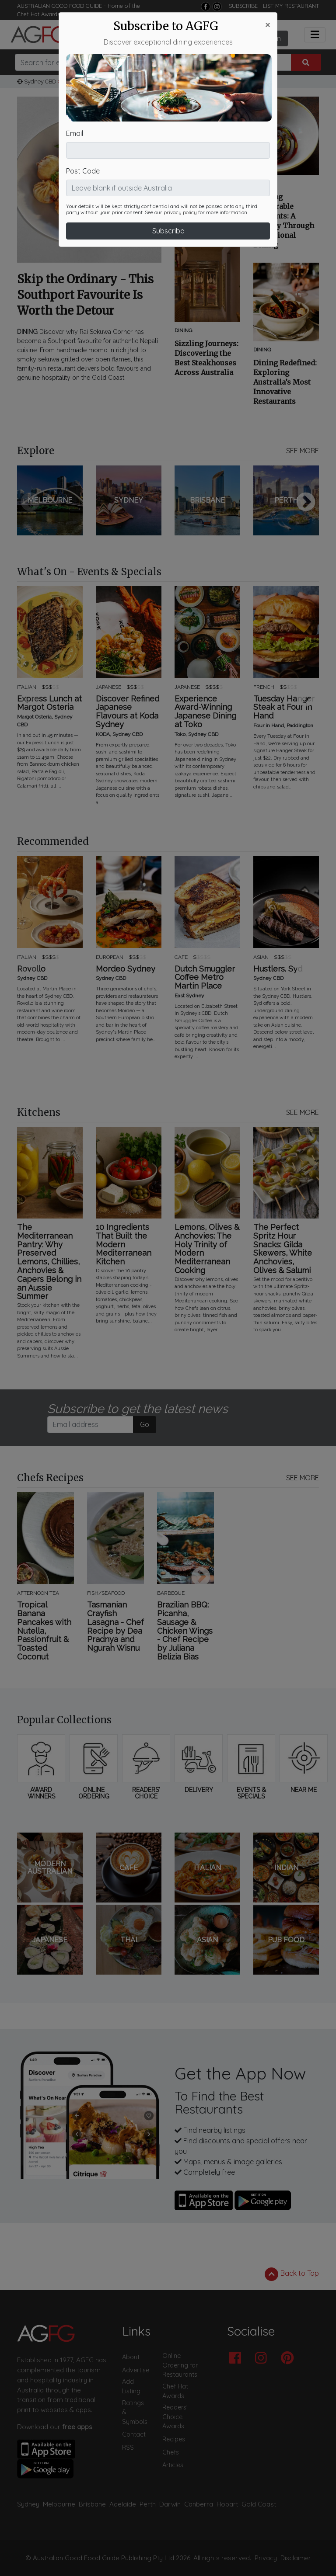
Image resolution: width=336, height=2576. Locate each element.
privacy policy (180, 169)
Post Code (83, 127)
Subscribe (168, 187)
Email (74, 90)
